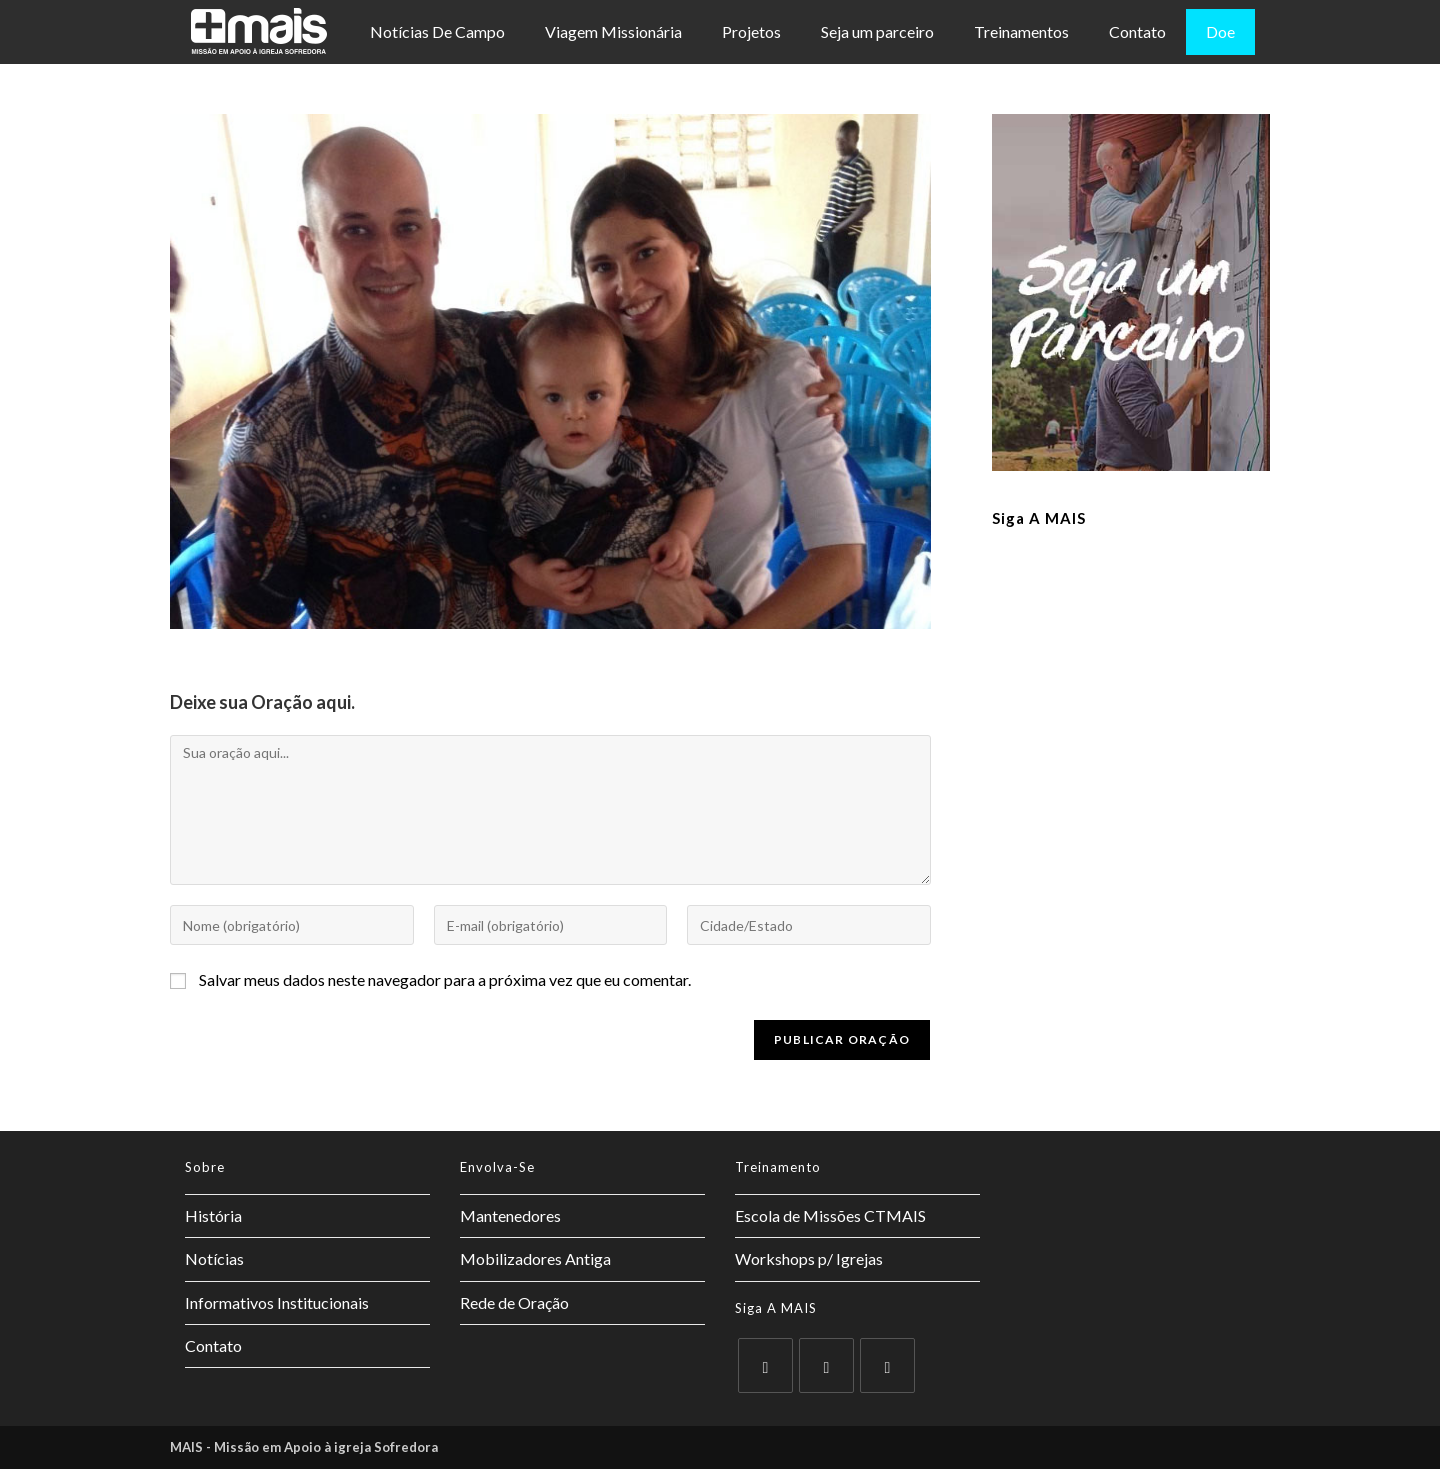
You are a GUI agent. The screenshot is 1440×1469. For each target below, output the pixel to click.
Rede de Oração (514, 1302)
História (213, 1215)
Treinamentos (1021, 31)
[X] (765, 1365)
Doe (1220, 31)
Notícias (214, 1258)
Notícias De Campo (437, 31)
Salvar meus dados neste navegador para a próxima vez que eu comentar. (445, 979)
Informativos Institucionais (277, 1302)
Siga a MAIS (1039, 518)
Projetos (751, 31)
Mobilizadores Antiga (535, 1258)
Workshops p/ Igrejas (809, 1258)
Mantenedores (510, 1215)
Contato (1137, 31)
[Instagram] (887, 1365)
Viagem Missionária (613, 31)
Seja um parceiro (877, 31)
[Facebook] (826, 1365)
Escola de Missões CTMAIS (830, 1215)
